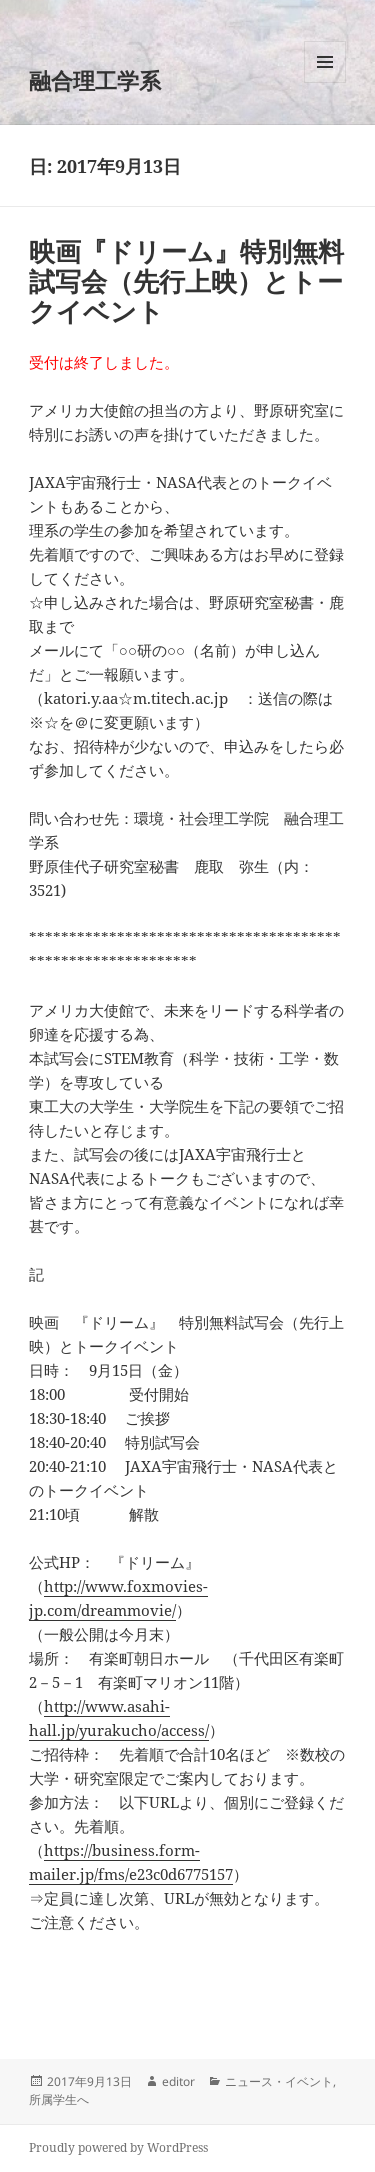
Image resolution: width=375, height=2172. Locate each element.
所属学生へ (59, 2099)
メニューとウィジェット (325, 82)
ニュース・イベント (279, 2081)
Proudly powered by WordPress (118, 2147)
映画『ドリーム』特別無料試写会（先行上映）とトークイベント (186, 281)
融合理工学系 (95, 80)
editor (178, 2081)
